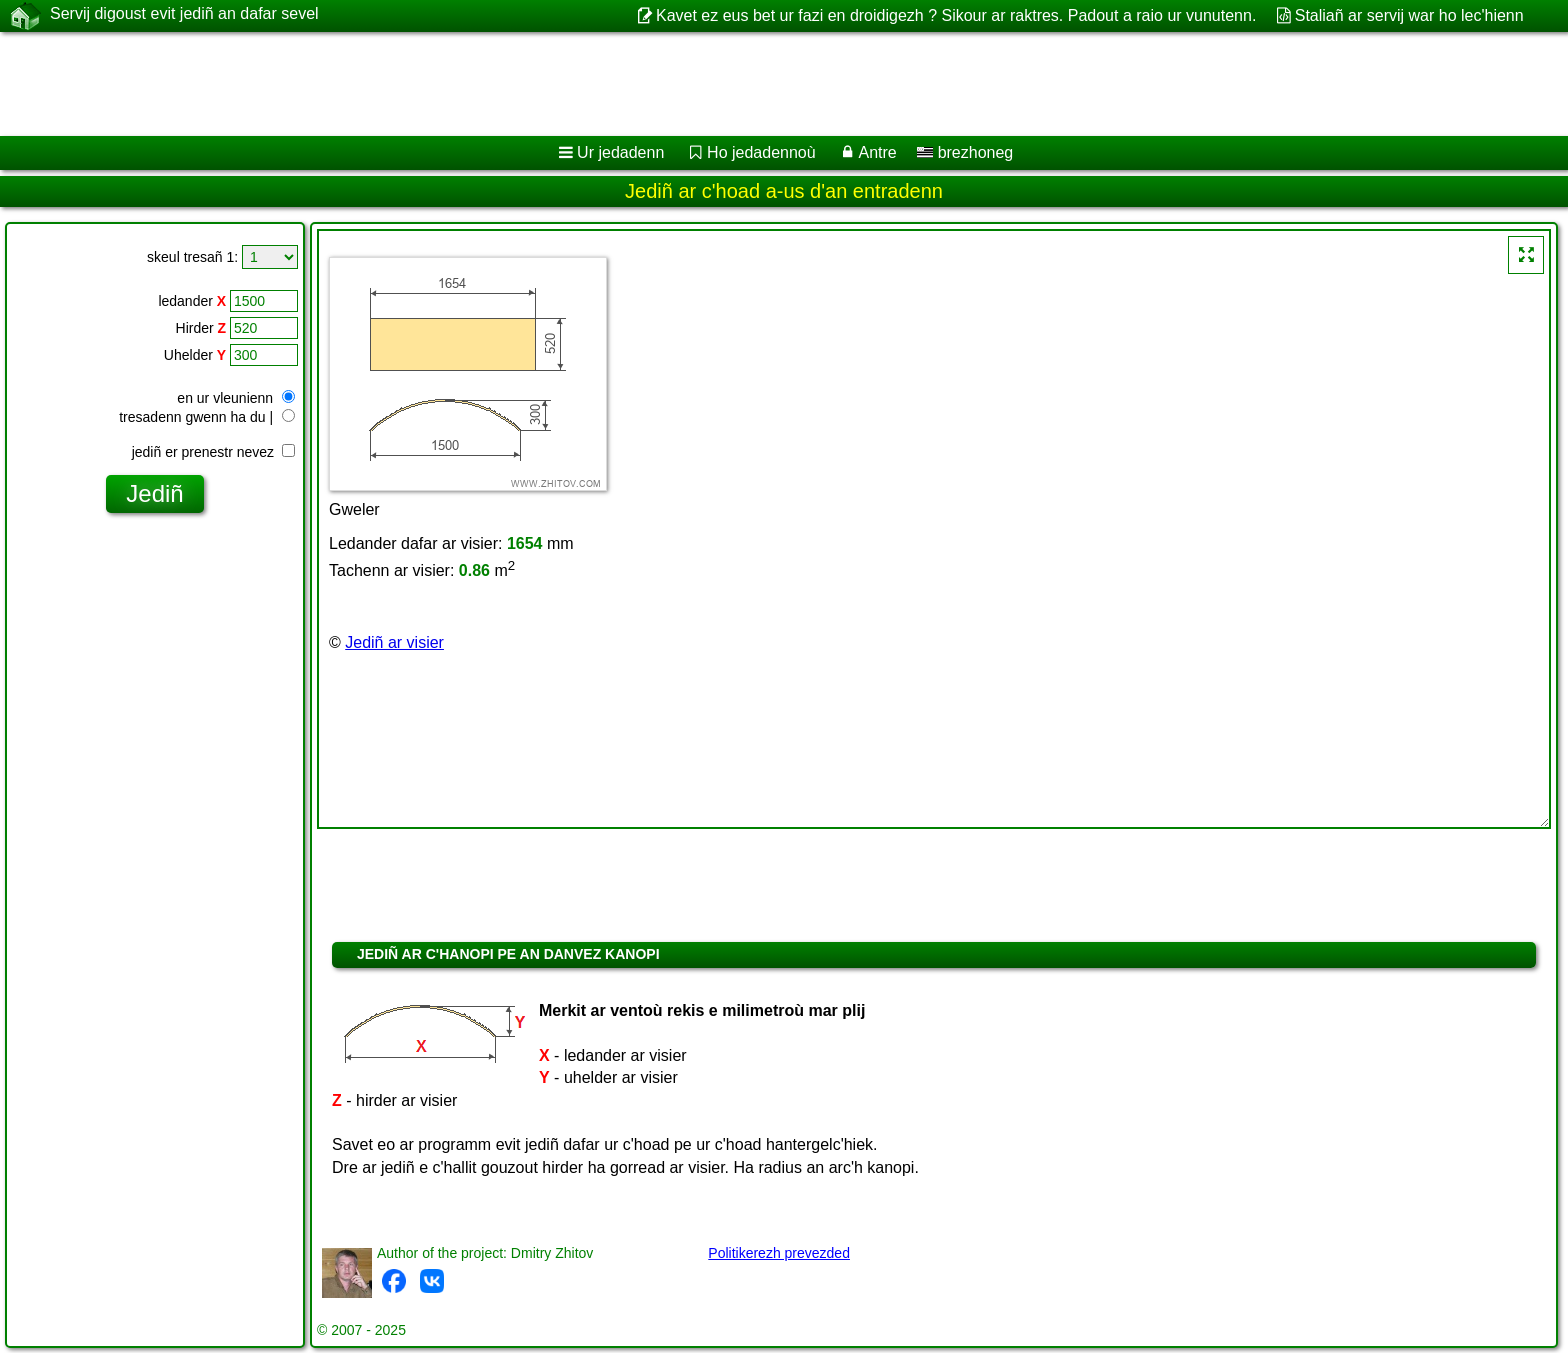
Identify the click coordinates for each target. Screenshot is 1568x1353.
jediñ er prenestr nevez (213, 452)
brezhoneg (965, 152)
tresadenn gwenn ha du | (207, 417)
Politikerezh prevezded (779, 1253)
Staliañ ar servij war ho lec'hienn (1409, 15)
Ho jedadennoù (761, 152)
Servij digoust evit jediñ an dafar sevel (184, 15)
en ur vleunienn (236, 398)
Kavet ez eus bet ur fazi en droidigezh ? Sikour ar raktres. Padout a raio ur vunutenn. (956, 15)
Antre (877, 152)
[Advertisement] (607, 84)
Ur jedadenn (620, 152)
